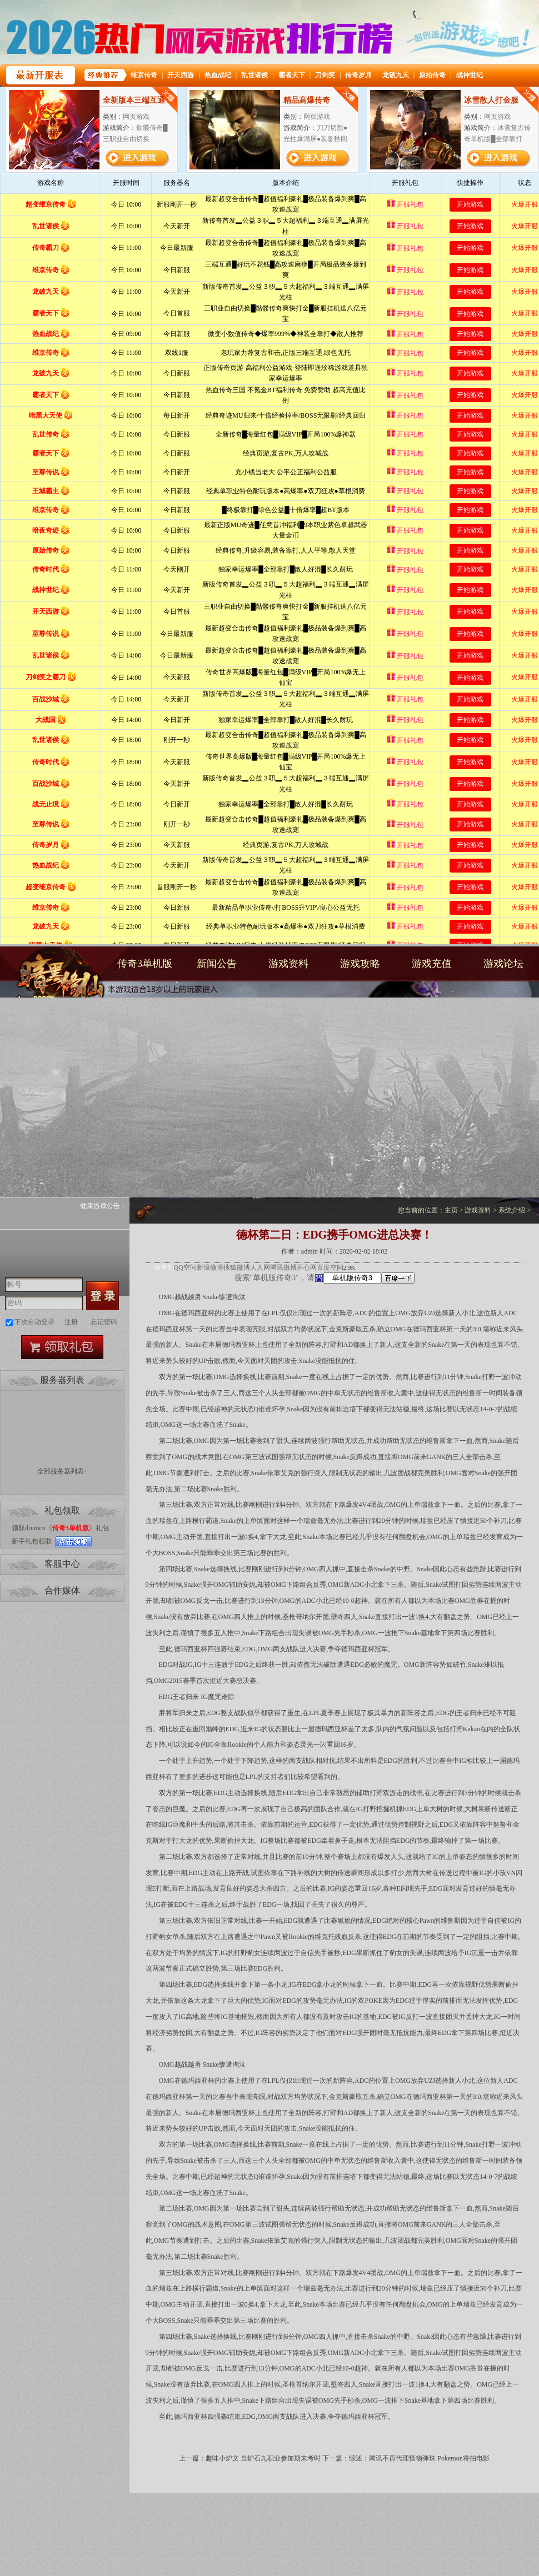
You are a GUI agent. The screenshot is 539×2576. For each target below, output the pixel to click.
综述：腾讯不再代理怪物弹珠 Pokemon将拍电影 (419, 2458)
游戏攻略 (360, 963)
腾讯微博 (283, 1267)
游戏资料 (288, 963)
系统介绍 (511, 1210)
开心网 (307, 1267)
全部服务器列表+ (62, 1471)
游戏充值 (432, 963)
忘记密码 (104, 1322)
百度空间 (330, 1267)
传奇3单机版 (54, 981)
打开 (54, 2522)
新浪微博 (210, 1267)
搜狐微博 (236, 1267)
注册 (71, 1322)
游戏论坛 (503, 963)
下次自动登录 (34, 1322)
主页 (451, 1210)
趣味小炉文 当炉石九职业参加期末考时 (263, 2458)
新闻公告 (217, 963)
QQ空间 (185, 1267)
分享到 (164, 1267)
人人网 (260, 1267)
